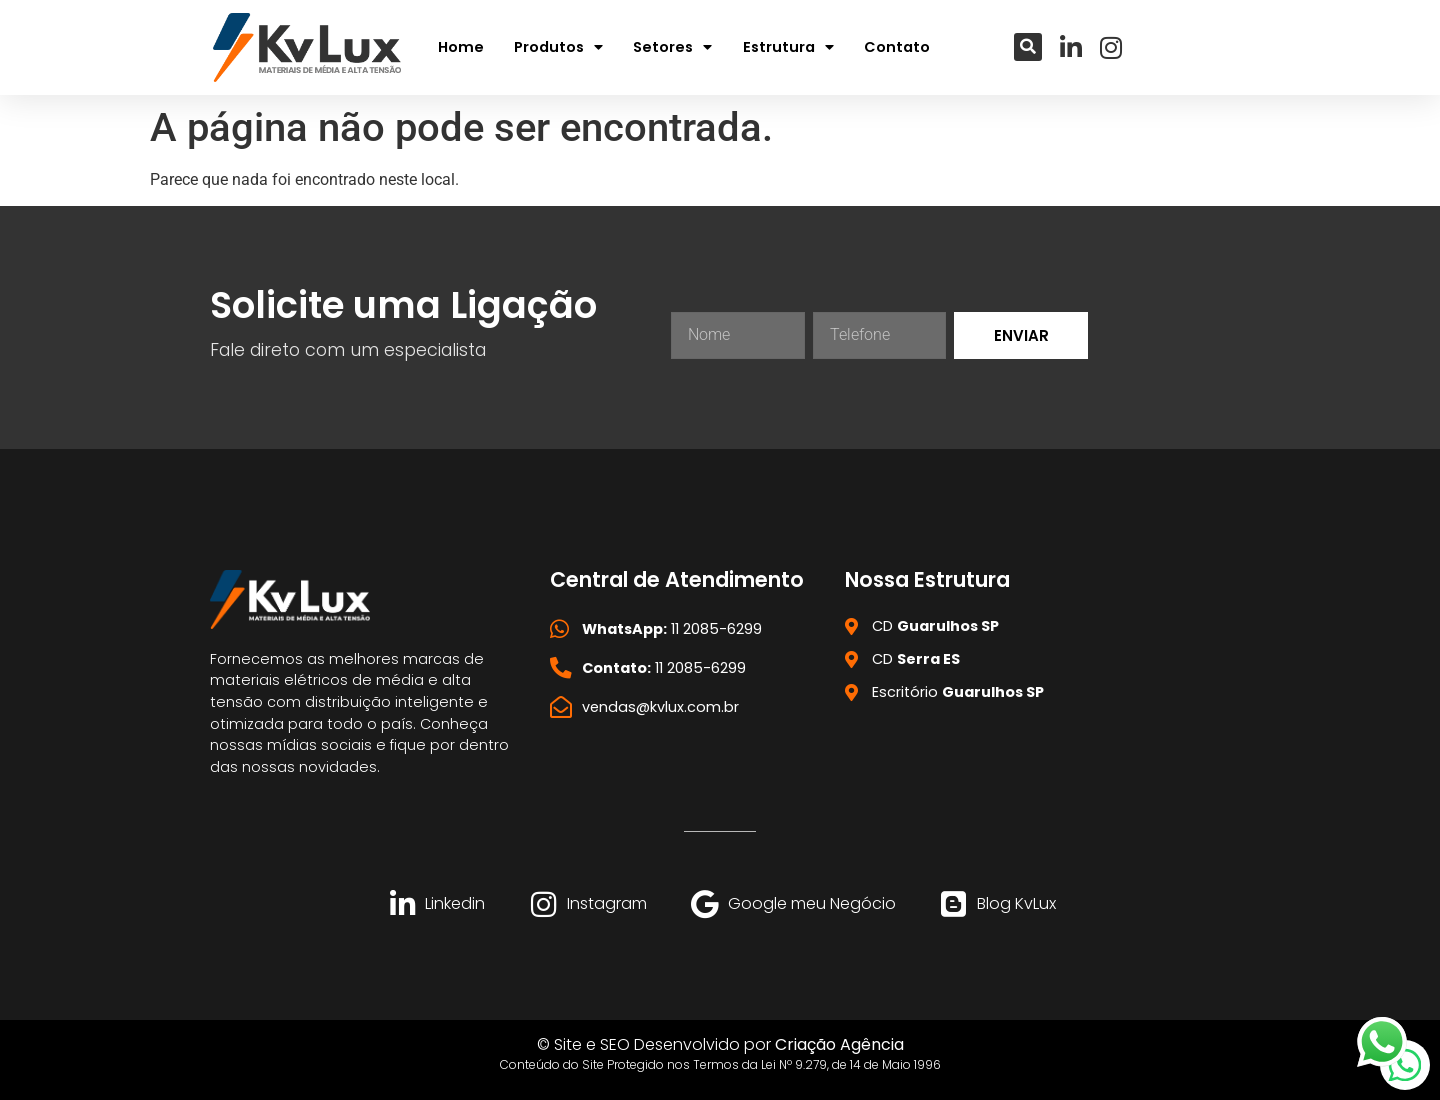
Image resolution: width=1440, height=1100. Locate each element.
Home (461, 47)
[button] (1028, 47)
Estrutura (788, 47)
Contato (897, 47)
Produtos (558, 47)
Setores (672, 47)
